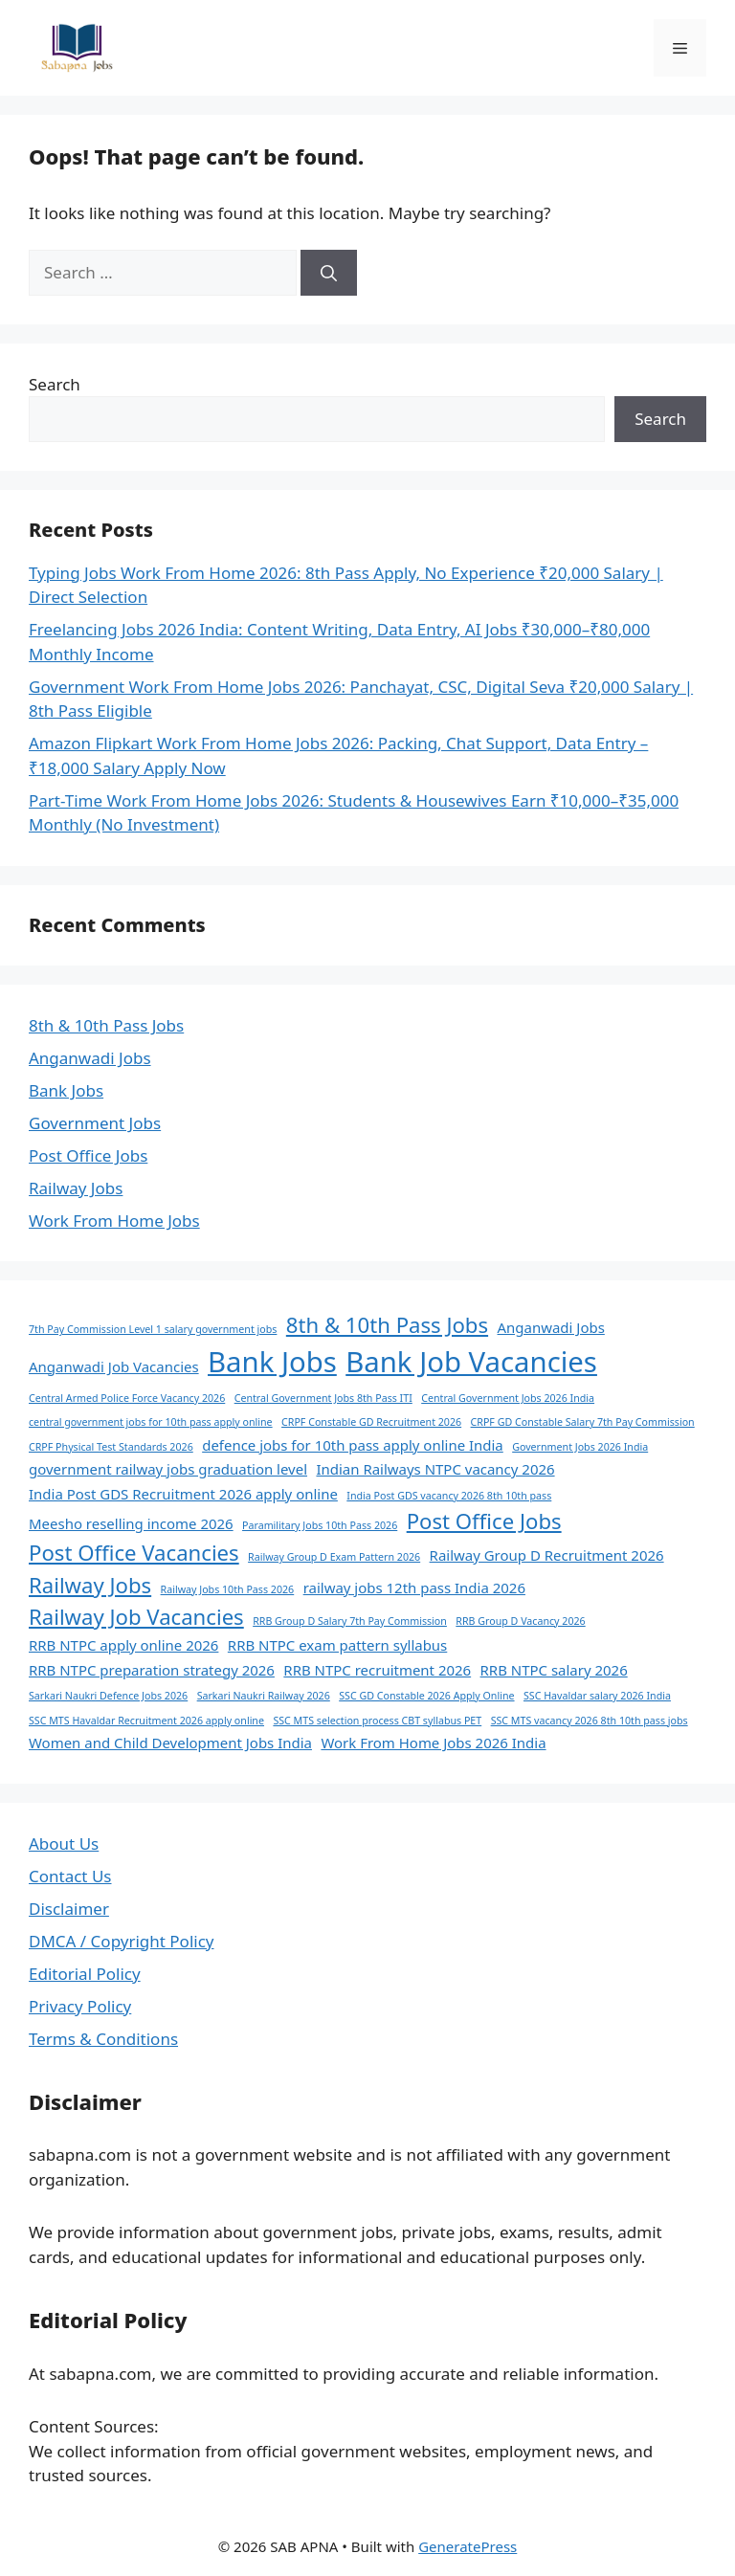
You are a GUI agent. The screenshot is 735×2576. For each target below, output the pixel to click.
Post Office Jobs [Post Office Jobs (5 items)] (484, 1520)
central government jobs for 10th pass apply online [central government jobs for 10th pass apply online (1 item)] (151, 1422)
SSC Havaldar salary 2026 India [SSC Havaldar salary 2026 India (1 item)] (597, 1695)
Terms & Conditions (103, 2039)
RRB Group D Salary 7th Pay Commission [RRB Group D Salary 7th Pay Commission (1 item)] (350, 1621)
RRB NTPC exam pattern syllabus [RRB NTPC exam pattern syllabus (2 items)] (337, 1644)
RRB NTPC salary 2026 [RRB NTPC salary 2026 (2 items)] (554, 1669)
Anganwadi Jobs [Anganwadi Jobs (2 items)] (551, 1327)
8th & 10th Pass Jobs (106, 1025)
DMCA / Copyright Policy (121, 1941)
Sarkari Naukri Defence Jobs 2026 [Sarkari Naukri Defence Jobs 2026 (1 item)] (108, 1695)
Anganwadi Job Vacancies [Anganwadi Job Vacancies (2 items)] (114, 1366)
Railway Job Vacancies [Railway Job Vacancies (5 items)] (136, 1616)
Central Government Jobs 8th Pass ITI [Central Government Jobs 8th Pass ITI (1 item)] (323, 1398)
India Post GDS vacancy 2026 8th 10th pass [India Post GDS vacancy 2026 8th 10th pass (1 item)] (448, 1495)
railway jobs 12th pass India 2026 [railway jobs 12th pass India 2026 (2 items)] (414, 1587)
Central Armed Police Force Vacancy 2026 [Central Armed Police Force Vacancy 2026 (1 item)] (127, 1398)
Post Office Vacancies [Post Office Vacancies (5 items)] (134, 1552)
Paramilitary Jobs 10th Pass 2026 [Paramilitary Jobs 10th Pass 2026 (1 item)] (319, 1525)
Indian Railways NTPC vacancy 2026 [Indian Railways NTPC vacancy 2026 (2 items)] (435, 1468)
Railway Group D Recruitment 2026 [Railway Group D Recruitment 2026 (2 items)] (547, 1555)
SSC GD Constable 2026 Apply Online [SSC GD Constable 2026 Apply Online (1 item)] (426, 1695)
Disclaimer (69, 1909)
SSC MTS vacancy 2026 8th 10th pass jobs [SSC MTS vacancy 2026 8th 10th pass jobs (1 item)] (589, 1720)
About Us (64, 1843)
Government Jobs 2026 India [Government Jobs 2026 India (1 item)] (580, 1447)
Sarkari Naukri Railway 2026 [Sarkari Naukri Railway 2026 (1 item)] (263, 1695)
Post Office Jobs (88, 1155)
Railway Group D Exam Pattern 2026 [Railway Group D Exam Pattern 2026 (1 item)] (334, 1557)
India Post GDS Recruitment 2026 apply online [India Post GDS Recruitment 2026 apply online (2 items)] (183, 1493)
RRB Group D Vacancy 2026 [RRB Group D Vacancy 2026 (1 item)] (520, 1621)
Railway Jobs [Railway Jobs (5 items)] (90, 1584)
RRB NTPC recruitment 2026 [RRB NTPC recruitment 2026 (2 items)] (377, 1669)
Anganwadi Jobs (90, 1058)
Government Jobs (95, 1123)
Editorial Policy (85, 1974)
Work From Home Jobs (114, 1221)
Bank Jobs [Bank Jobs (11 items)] (272, 1362)
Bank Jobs (66, 1090)
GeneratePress (467, 2546)
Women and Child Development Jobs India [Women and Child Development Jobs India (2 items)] (170, 1742)
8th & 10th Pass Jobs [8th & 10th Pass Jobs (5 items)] (387, 1324)
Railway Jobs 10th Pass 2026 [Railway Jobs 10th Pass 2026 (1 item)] (228, 1589)
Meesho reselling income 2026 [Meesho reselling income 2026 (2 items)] (131, 1523)
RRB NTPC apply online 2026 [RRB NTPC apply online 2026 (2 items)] (123, 1644)
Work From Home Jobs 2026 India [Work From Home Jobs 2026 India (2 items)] (433, 1742)
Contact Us (70, 1876)
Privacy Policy (80, 2006)
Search (54, 384)
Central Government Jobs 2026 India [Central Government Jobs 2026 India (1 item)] (507, 1398)
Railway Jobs (75, 1188)
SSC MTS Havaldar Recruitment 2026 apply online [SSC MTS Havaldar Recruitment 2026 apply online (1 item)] (146, 1720)
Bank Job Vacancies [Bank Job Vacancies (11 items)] (471, 1362)
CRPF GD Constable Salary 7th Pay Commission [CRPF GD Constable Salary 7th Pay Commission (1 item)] (583, 1422)
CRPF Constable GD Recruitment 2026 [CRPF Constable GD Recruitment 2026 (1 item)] (371, 1422)
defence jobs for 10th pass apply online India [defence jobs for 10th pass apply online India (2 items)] (352, 1445)
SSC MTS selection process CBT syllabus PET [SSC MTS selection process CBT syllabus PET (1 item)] (377, 1720)
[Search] (329, 273)
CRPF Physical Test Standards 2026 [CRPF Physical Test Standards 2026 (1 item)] (111, 1447)
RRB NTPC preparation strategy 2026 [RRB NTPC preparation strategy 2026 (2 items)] (152, 1669)
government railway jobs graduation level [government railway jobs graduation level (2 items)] (168, 1468)
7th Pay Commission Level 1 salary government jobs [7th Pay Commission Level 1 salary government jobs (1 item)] (153, 1329)
